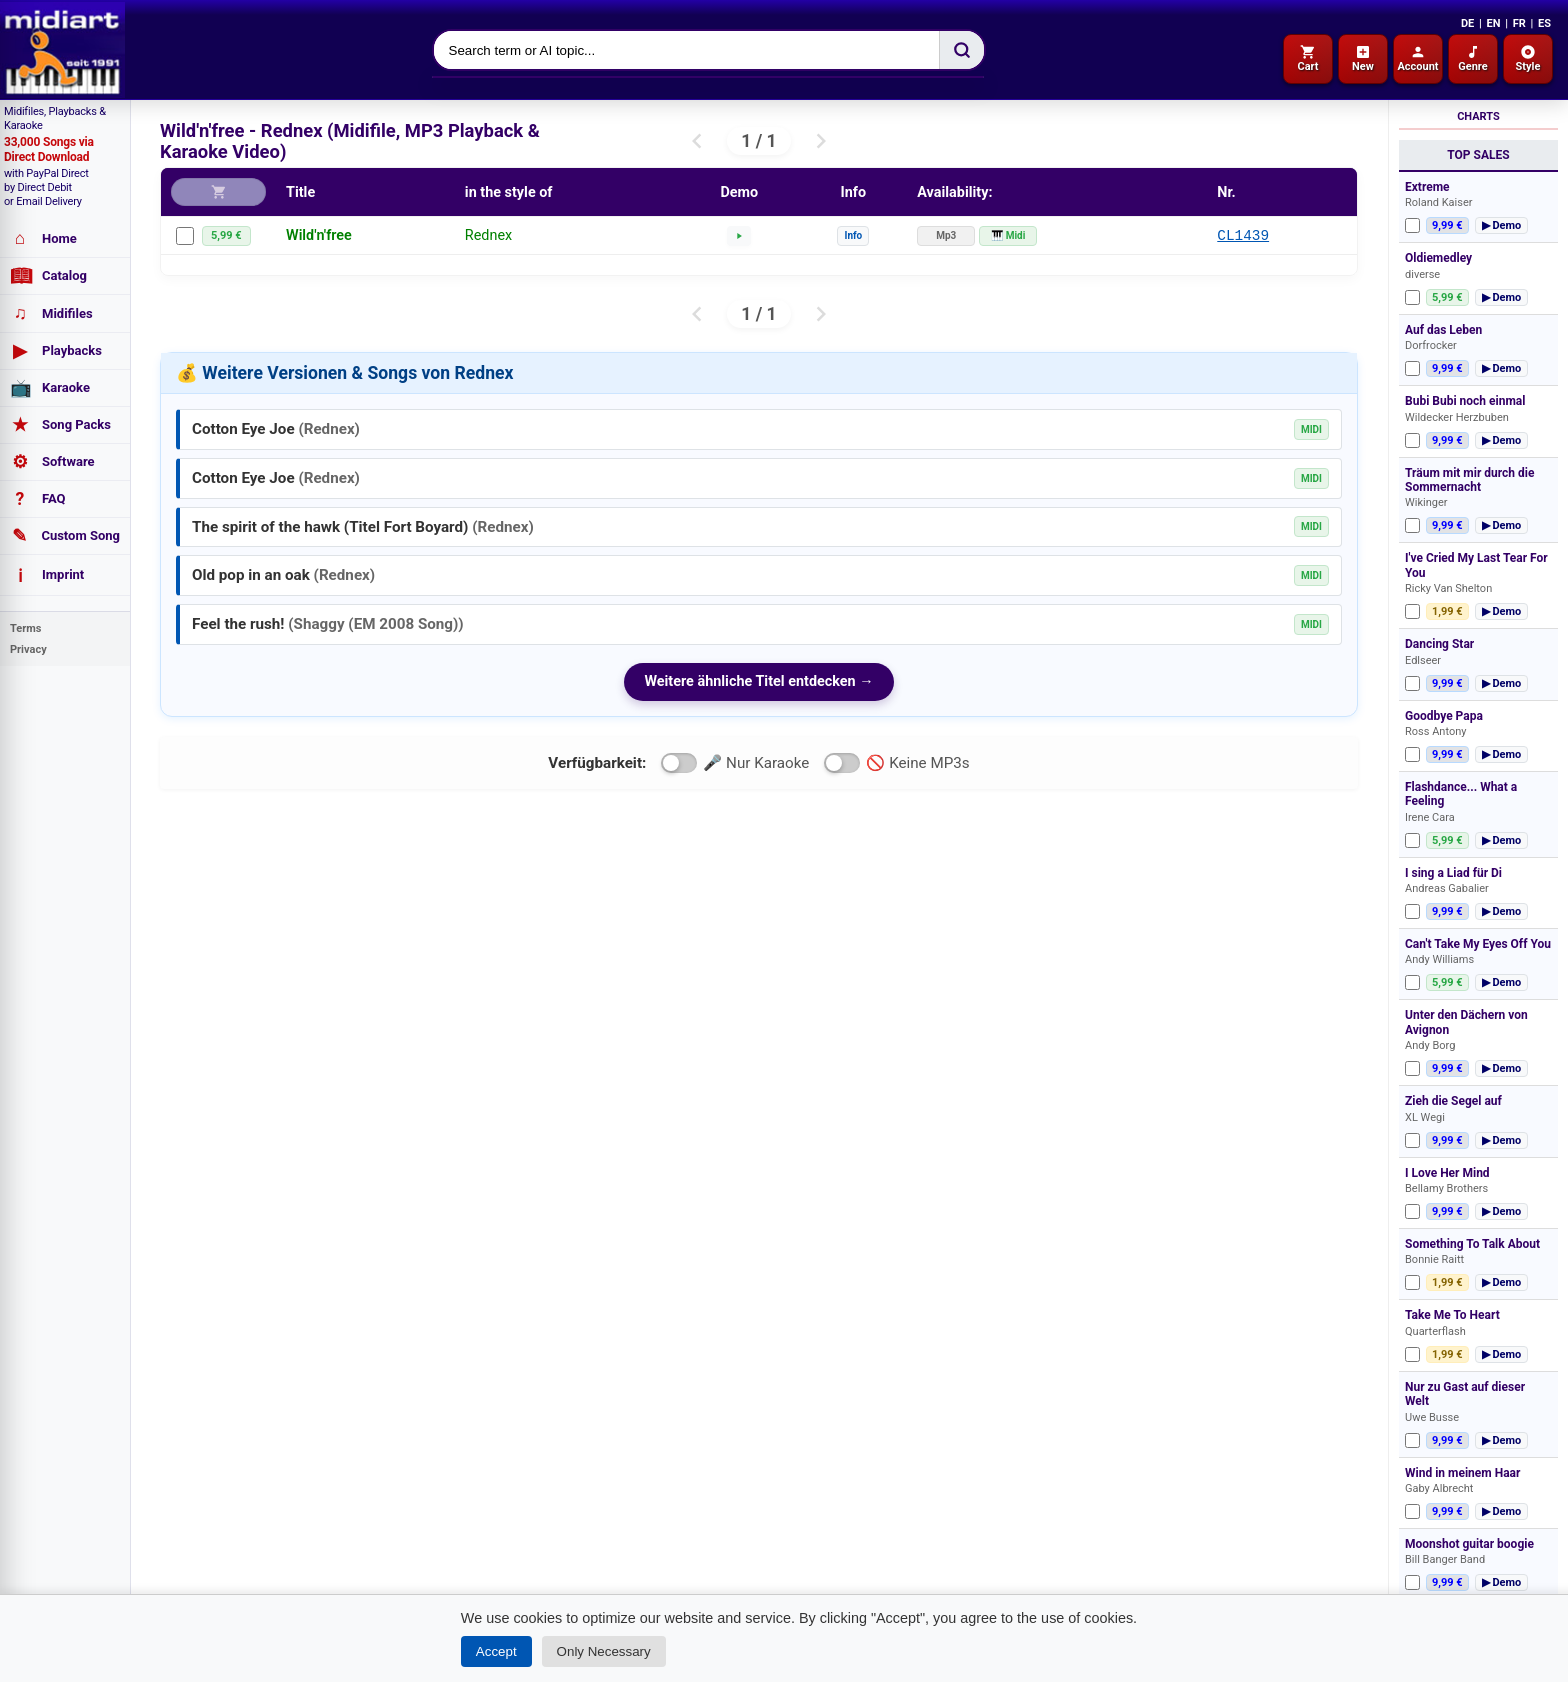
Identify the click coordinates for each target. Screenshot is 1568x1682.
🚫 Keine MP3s (896, 763)
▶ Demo (1502, 225)
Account (1417, 58)
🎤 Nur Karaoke (735, 763)
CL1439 (1243, 235)
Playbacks (56, 351)
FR (1519, 23)
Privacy (28, 649)
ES (1544, 23)
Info (853, 235)
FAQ (38, 499)
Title (300, 192)
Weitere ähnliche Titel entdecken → (758, 681)
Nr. (1226, 192)
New (1363, 58)
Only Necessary (604, 1651)
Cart (1307, 58)
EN (1493, 23)
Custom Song (65, 536)
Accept (496, 1651)
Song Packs (60, 425)
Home (43, 238)
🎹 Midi (1008, 235)
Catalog (48, 276)
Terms (25, 628)
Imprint (47, 575)
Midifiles (51, 313)
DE (1467, 23)
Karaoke (50, 388)
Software (52, 462)
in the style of (509, 192)
